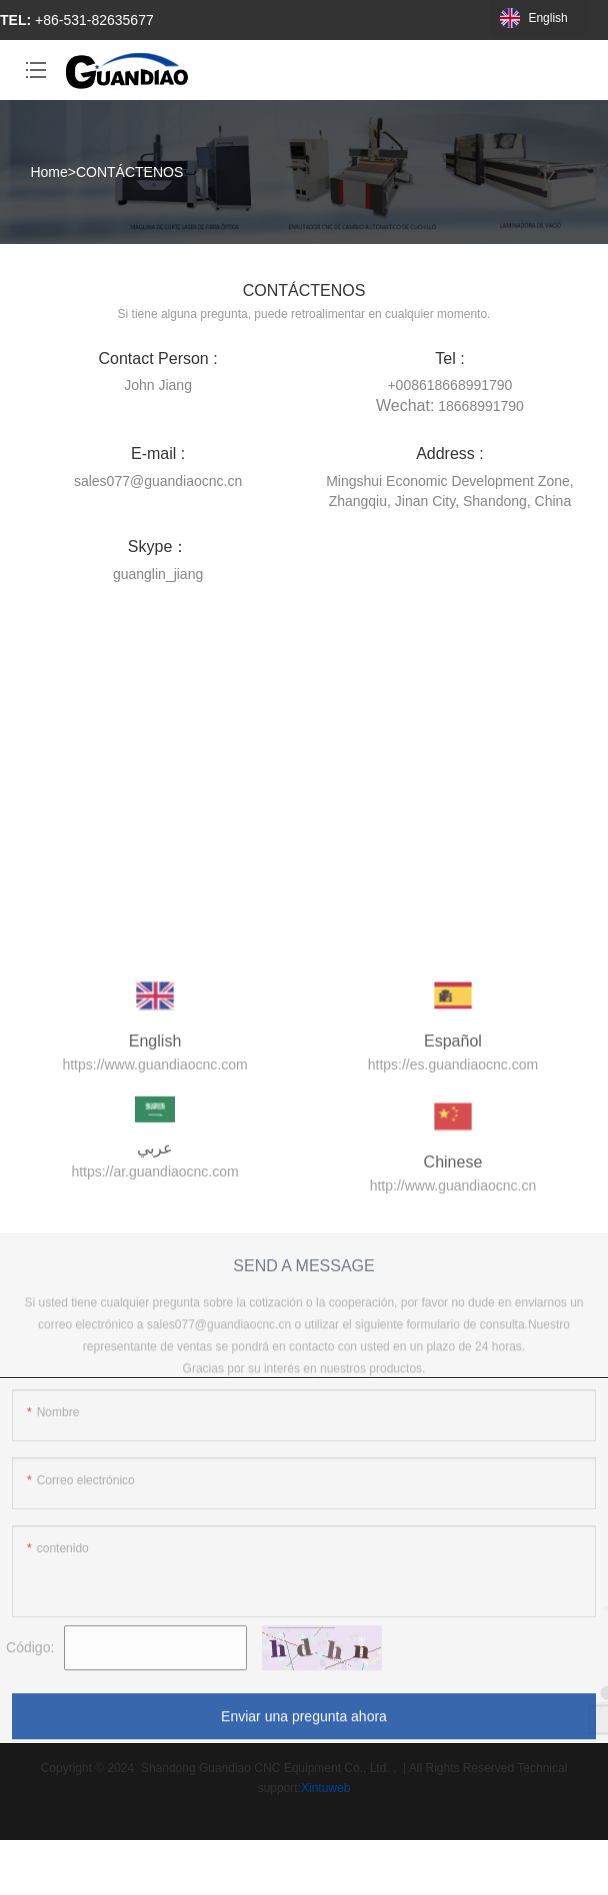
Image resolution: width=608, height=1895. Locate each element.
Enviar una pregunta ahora (304, 1725)
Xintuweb (325, 1788)
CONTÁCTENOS (129, 172)
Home (48, 172)
